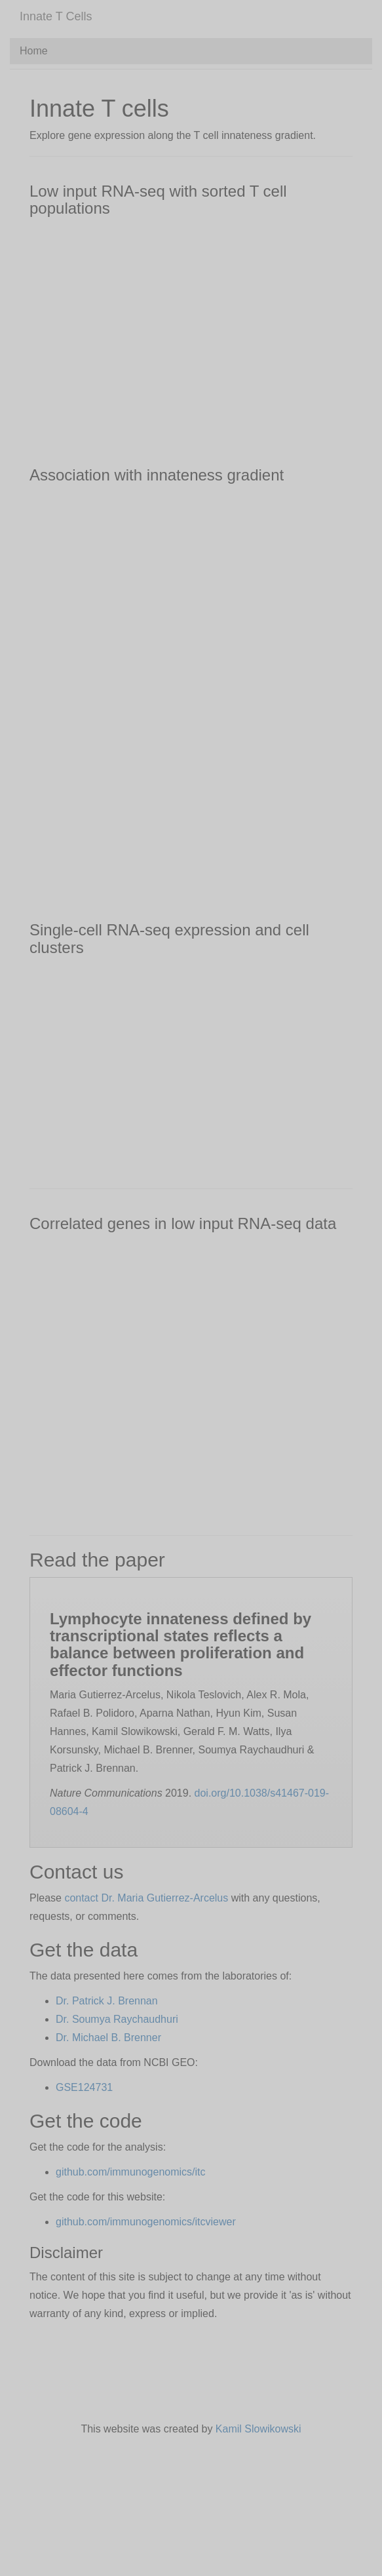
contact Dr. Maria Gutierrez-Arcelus (146, 1897)
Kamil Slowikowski (258, 2428)
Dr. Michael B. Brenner (108, 2037)
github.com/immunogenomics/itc (131, 2171)
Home (34, 50)
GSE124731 (84, 2087)
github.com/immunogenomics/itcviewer (146, 2221)
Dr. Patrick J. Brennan (107, 2000)
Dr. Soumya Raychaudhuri (117, 2019)
